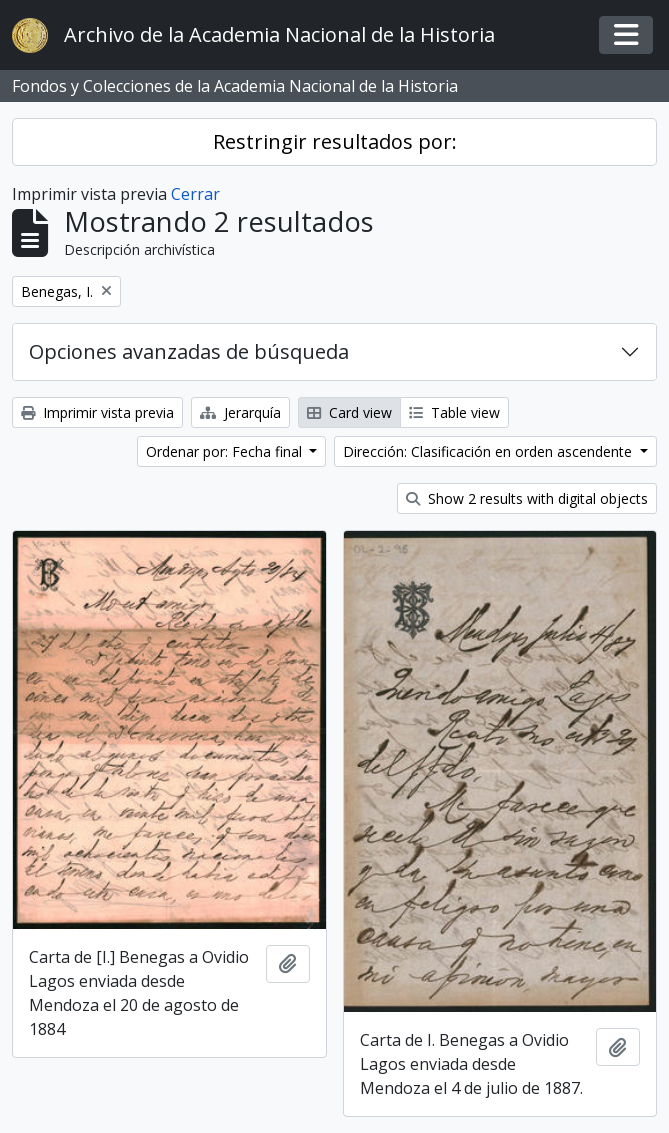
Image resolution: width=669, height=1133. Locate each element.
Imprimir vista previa (97, 412)
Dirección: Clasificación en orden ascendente (489, 451)
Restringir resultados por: (335, 141)
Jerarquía (240, 412)
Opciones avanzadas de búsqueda (189, 351)
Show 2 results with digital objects (527, 498)
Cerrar (195, 194)
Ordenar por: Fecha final (226, 451)
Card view (349, 412)
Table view (454, 412)
